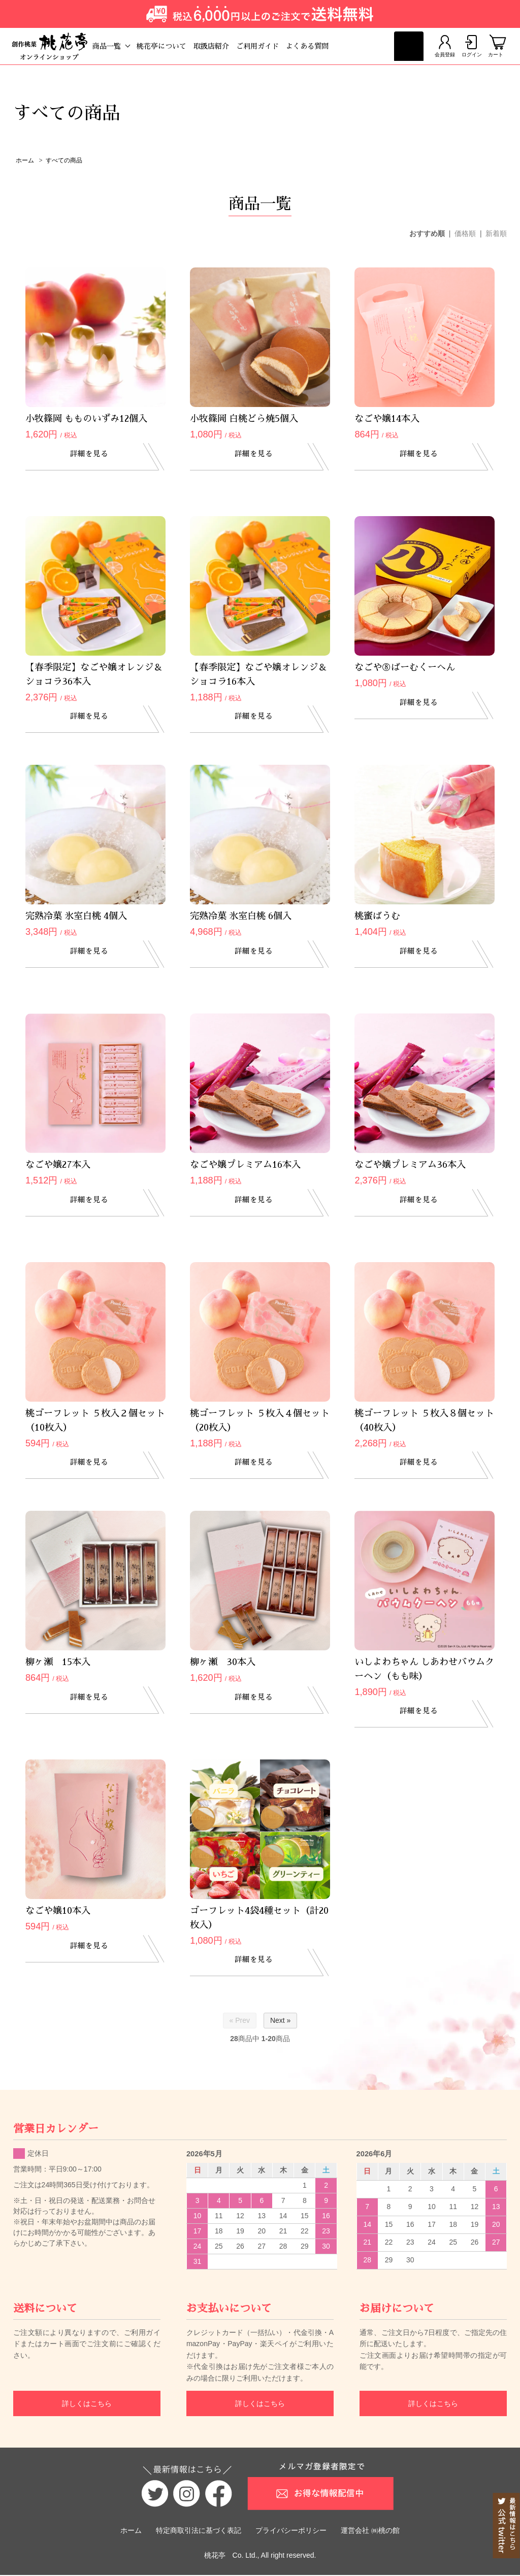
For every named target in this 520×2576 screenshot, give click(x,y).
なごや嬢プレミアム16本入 (245, 1165)
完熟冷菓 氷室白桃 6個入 (240, 917)
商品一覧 (122, 46)
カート (495, 46)
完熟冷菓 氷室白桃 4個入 (76, 917)
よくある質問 (322, 46)
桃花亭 (214, 2556)
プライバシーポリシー (291, 2531)
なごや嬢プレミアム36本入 (410, 1165)
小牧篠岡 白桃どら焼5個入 (244, 419)
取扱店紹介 (226, 46)
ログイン (465, 46)
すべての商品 (64, 160)
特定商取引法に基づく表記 (198, 2531)
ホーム (25, 160)
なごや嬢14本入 (386, 419)
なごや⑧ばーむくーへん (404, 668)
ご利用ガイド (272, 46)
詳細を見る (95, 456)
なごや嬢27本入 (57, 1165)
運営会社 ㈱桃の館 (370, 2531)
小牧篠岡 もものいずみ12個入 (86, 419)
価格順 (465, 234)
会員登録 (433, 46)
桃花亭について (177, 46)
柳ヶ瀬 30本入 (222, 1663)
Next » (280, 2021)
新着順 (496, 234)
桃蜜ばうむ (377, 917)
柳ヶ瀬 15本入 (57, 1663)
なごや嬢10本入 (57, 1911)
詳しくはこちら (87, 2404)
